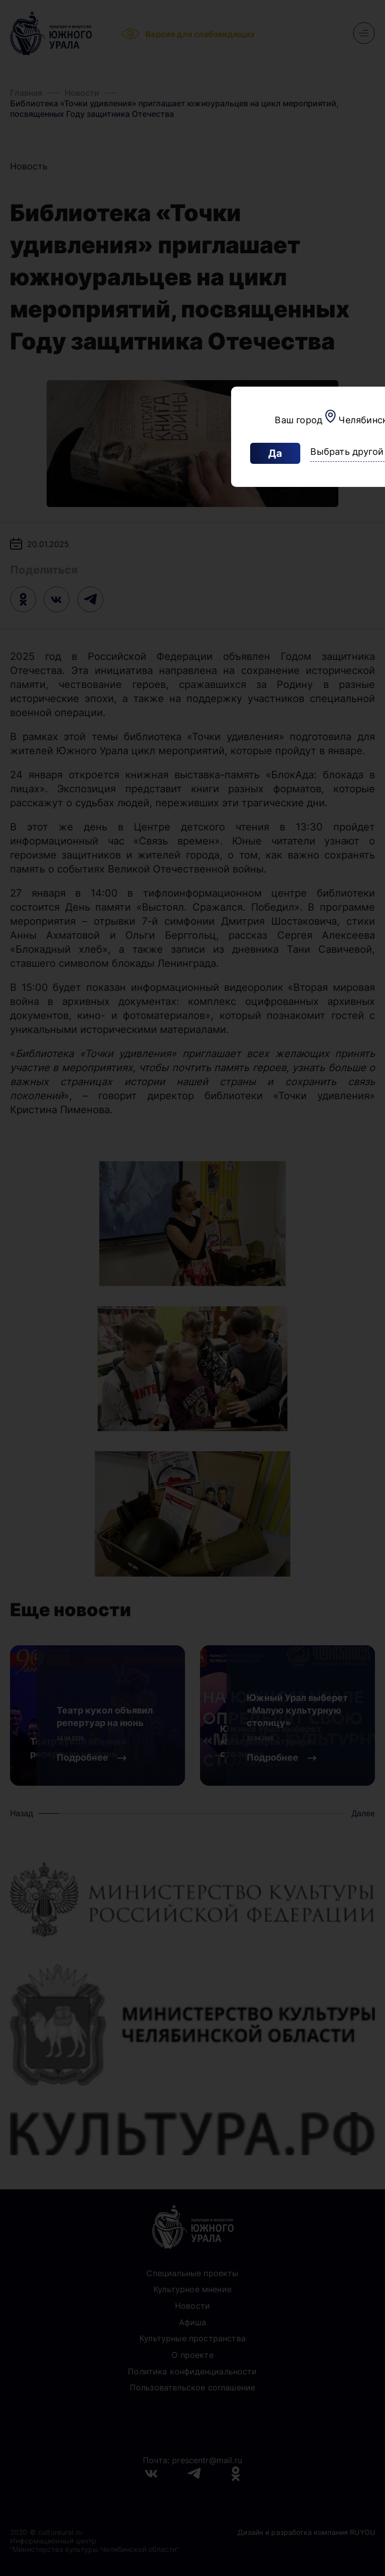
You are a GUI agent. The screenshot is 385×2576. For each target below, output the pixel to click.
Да (275, 453)
